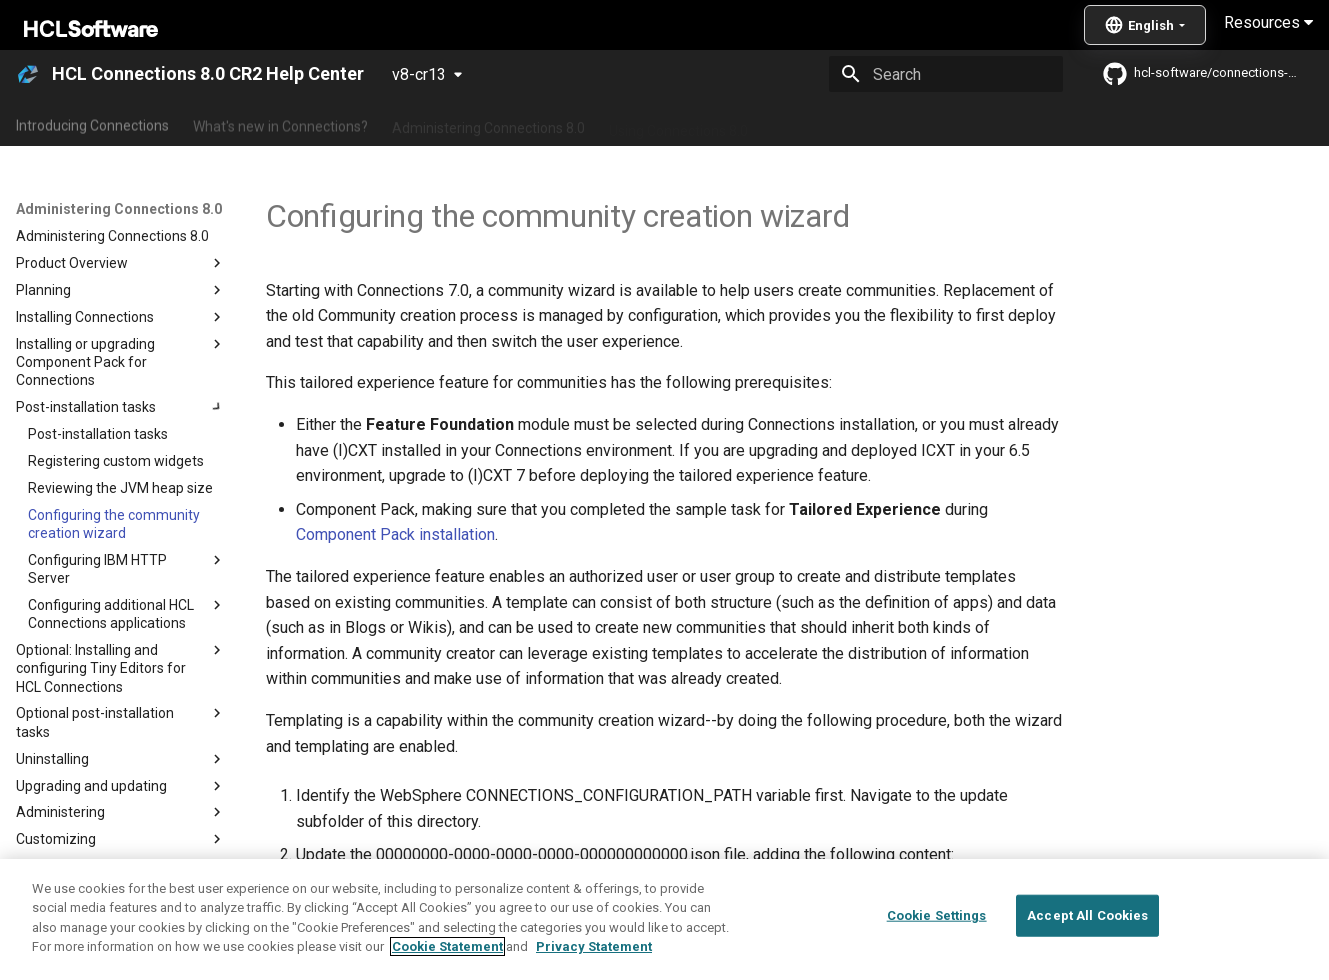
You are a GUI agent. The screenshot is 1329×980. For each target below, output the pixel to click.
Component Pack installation (395, 534)
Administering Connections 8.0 (488, 123)
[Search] (946, 74)
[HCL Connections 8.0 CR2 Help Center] (28, 74)
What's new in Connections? (280, 123)
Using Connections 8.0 (678, 123)
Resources (1268, 22)
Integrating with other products (869, 123)
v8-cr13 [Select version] (419, 74)
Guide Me (1020, 123)
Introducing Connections (92, 123)
